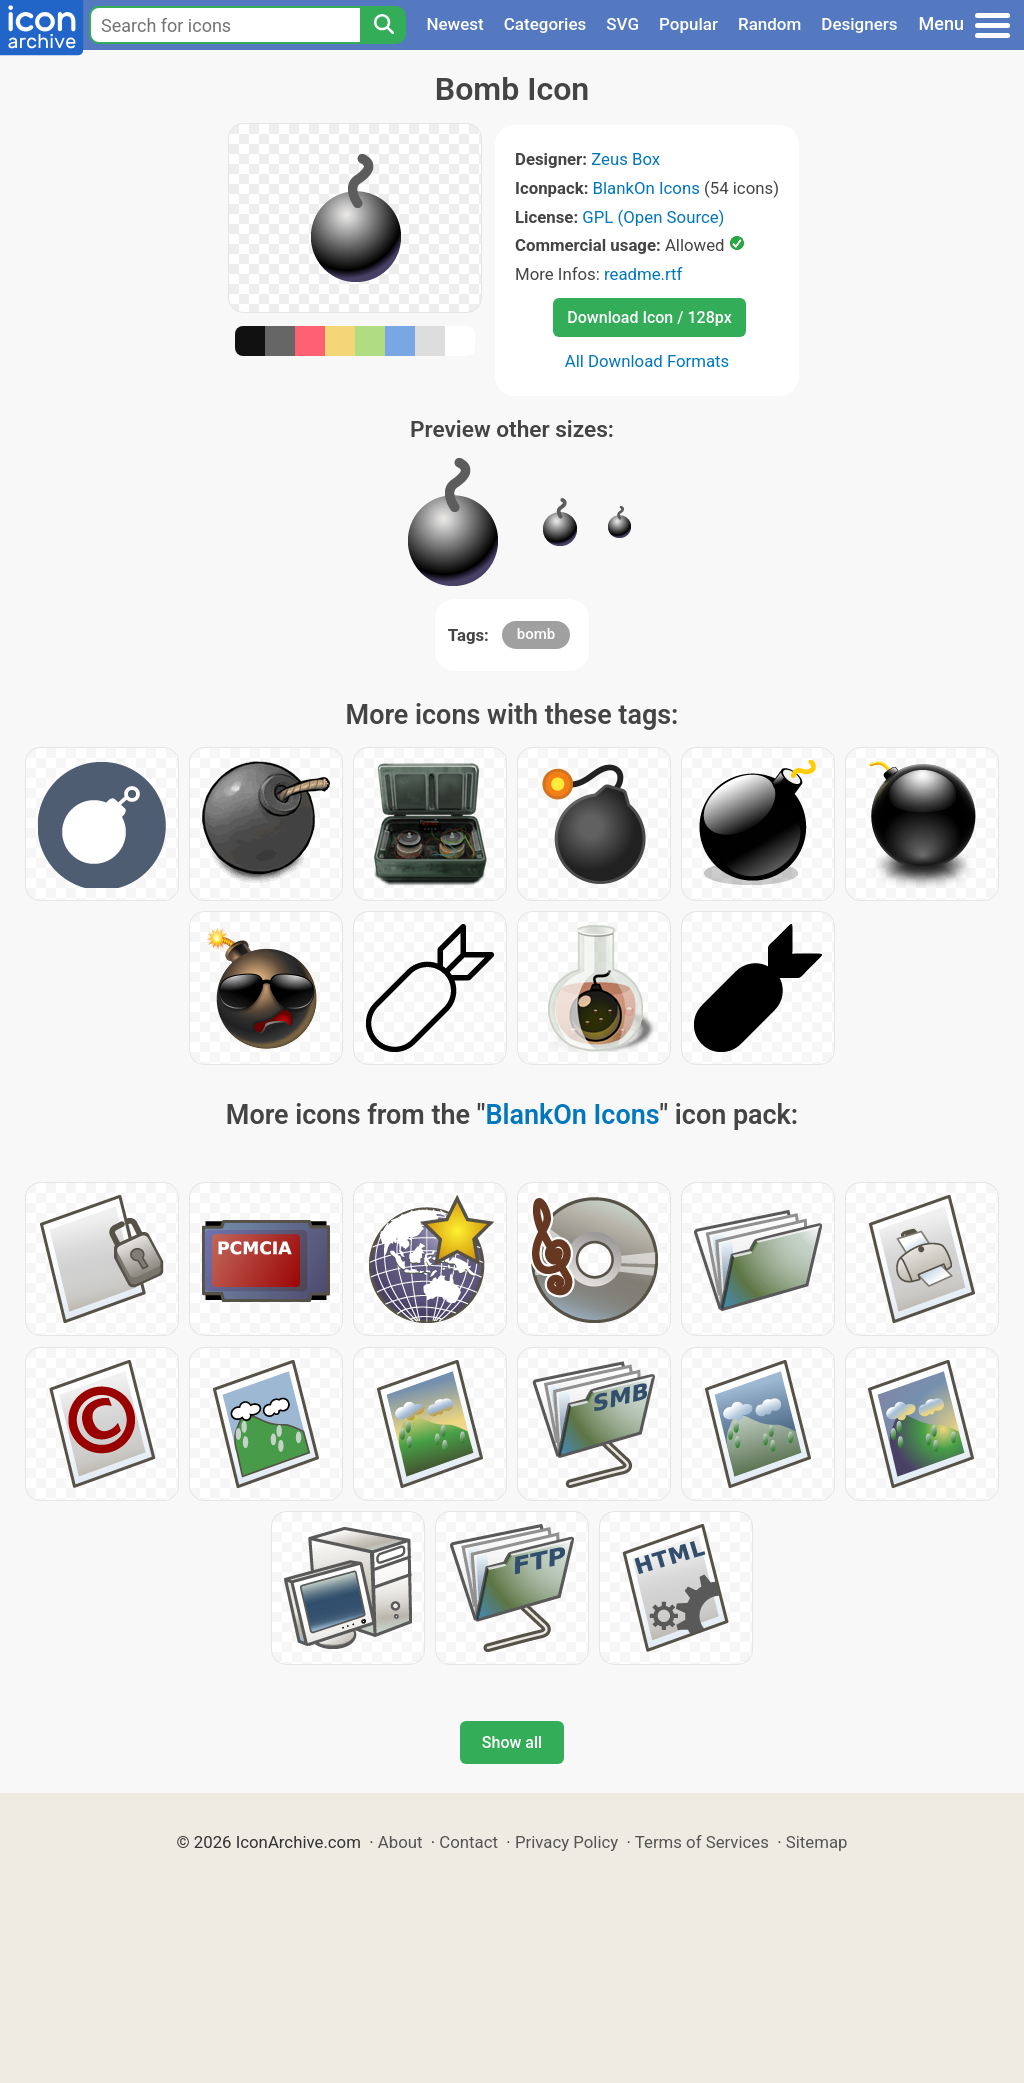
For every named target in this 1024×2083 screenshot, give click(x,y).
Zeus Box (625, 159)
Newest (454, 24)
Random (769, 24)
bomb (536, 634)
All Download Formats (647, 361)
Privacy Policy (566, 1842)
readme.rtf (643, 274)
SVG (622, 24)
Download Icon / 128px (649, 317)
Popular (688, 24)
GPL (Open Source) (653, 217)
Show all (512, 1742)
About (400, 1842)
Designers (859, 24)
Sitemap (817, 1842)
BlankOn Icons (646, 188)
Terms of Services (702, 1842)
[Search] (383, 25)
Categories (545, 24)
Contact (468, 1842)
